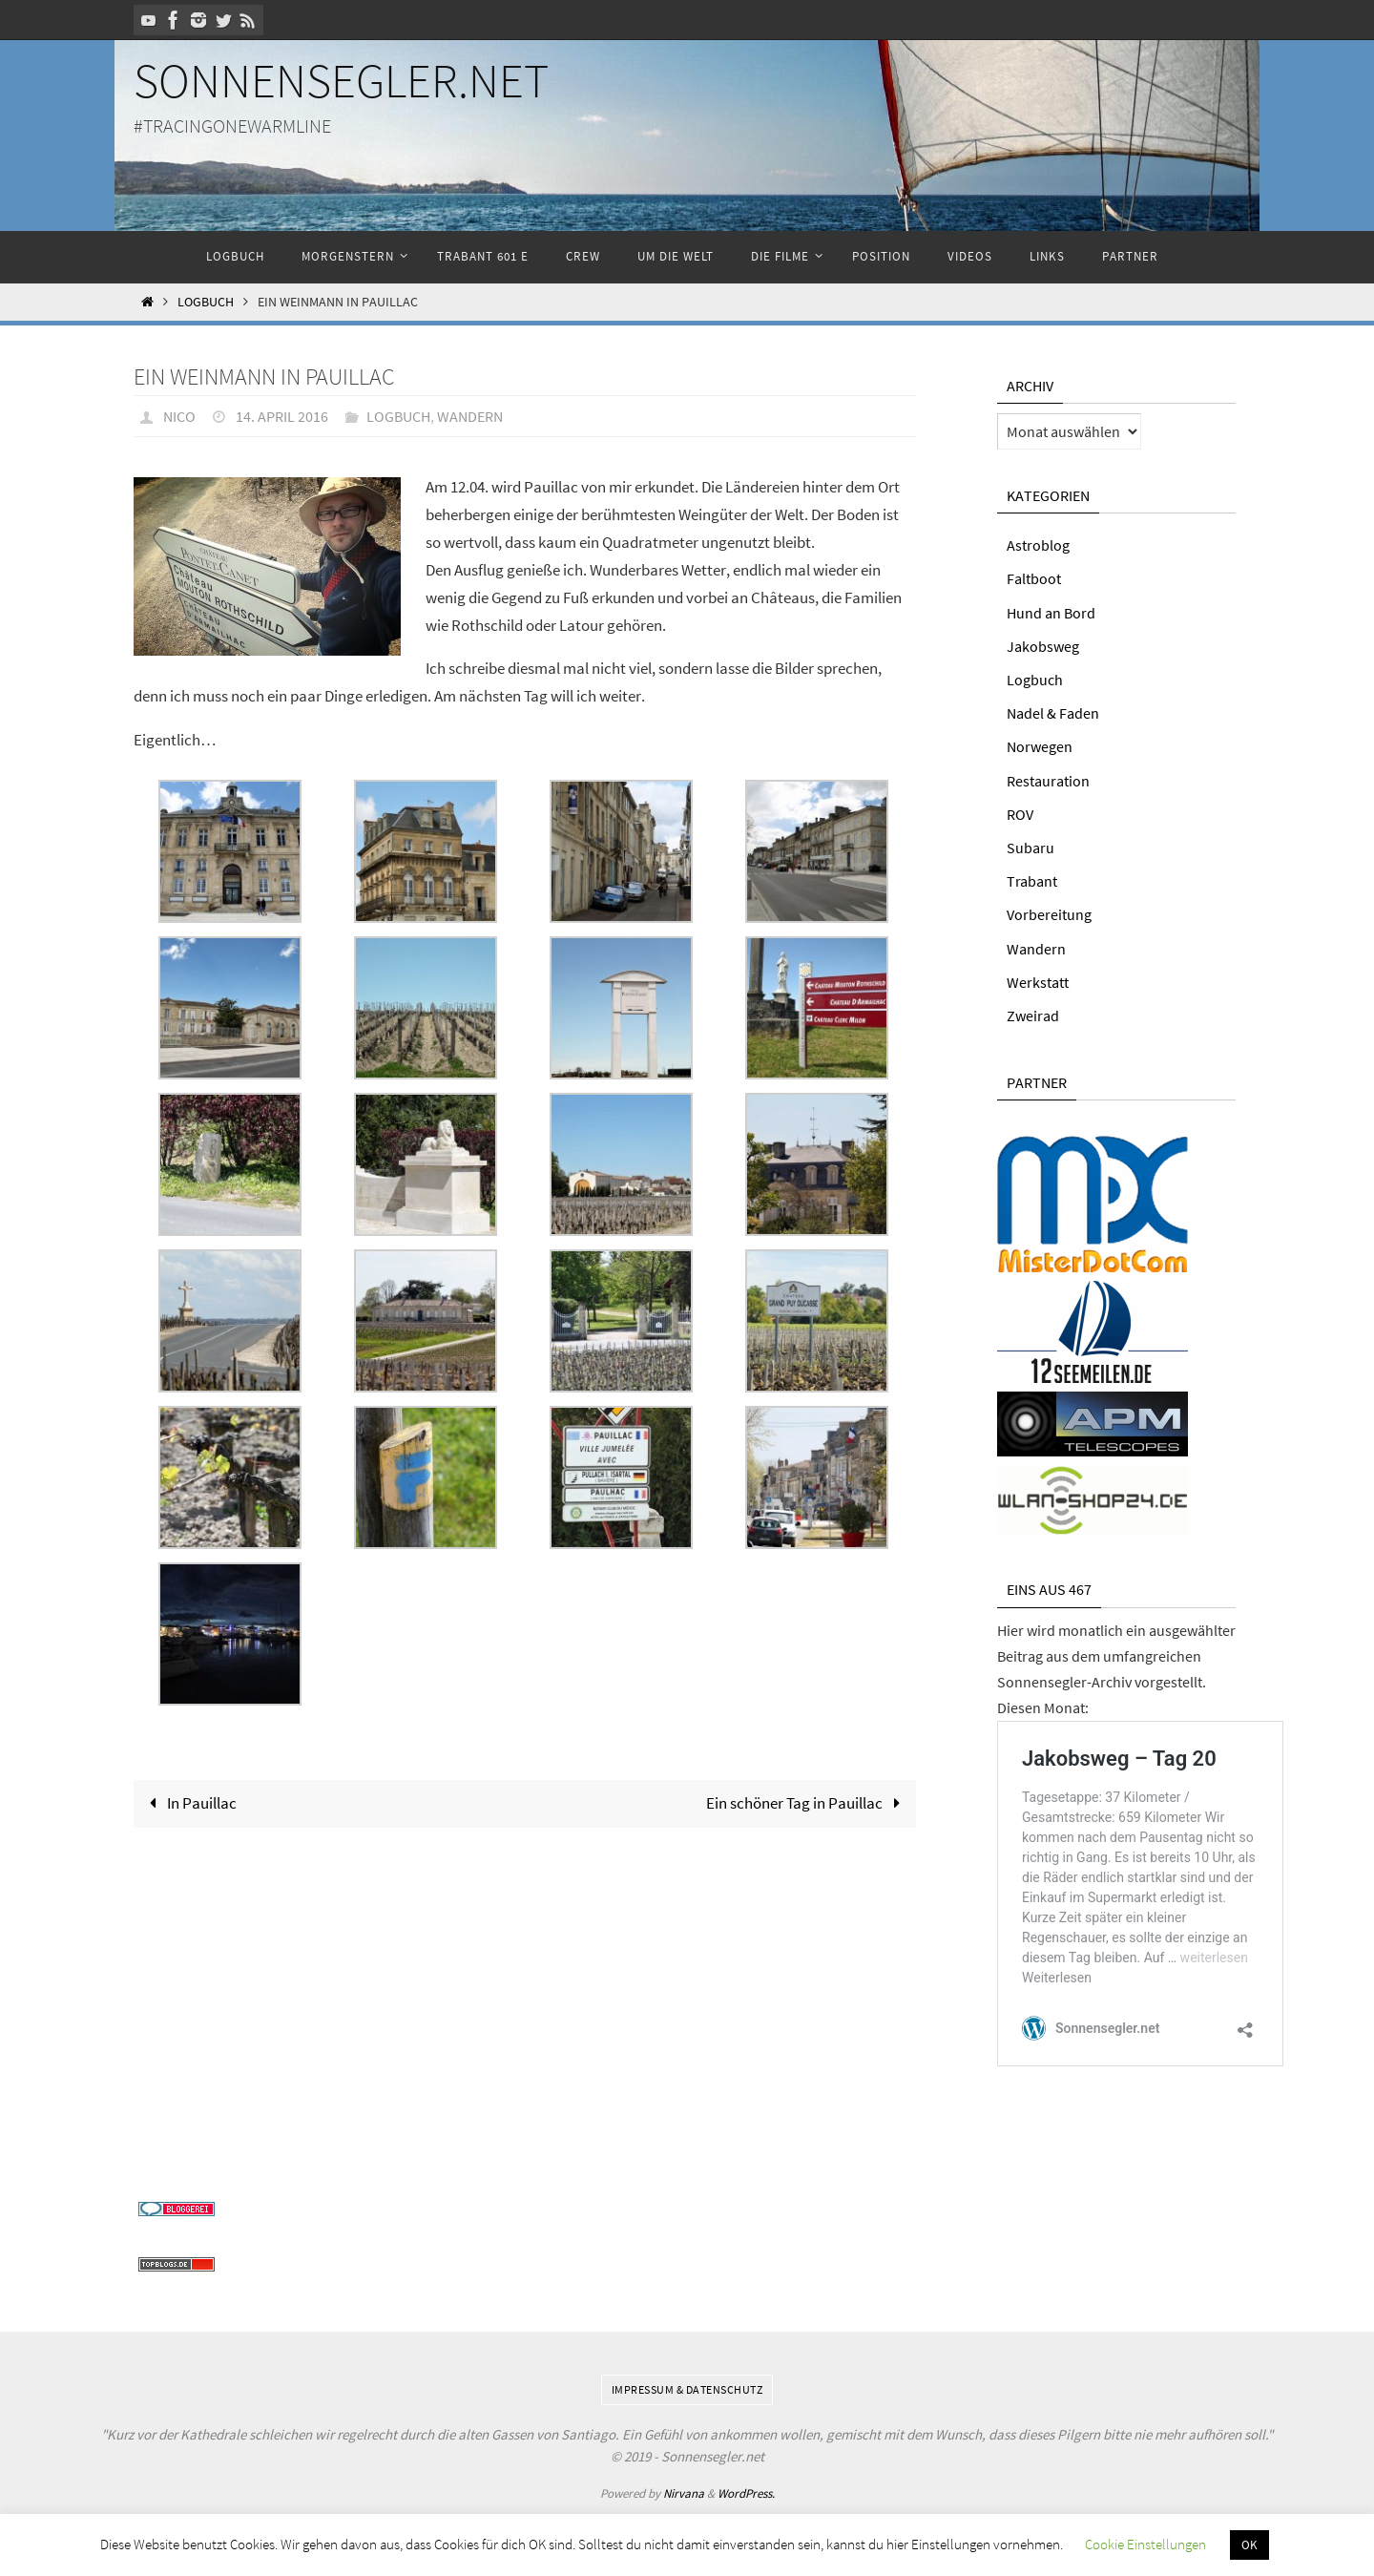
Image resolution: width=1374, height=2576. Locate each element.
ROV (1020, 814)
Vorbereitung (1049, 914)
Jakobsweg (1043, 646)
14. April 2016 (282, 416)
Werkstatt (1038, 982)
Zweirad (1033, 1015)
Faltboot (1034, 578)
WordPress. (746, 2491)
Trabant (1032, 880)
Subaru (1030, 847)
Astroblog (1038, 545)
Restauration (1048, 780)
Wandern (470, 416)
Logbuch (205, 302)
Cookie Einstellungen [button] (1145, 2544)
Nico (179, 416)
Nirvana (683, 2491)
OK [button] (1249, 2545)
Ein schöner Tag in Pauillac (807, 1802)
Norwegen (1039, 746)
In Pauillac (189, 1802)
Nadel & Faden (1053, 713)
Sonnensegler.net (341, 81)
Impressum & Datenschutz (687, 2387)
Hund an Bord (1051, 612)
